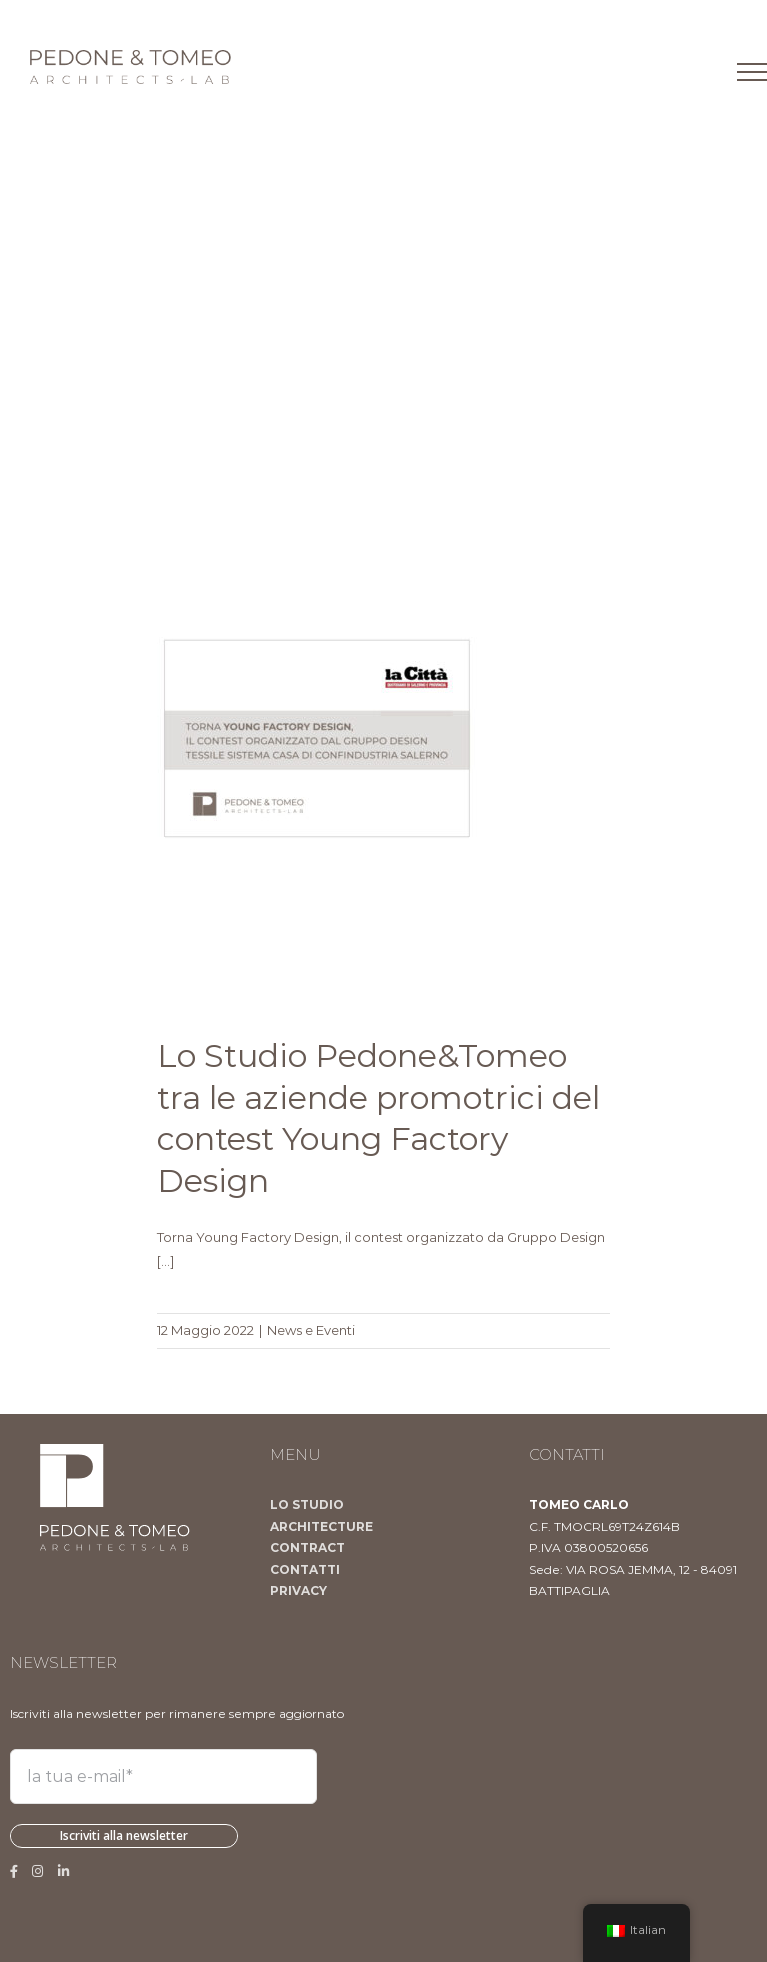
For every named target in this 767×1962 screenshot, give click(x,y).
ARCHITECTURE (321, 1526)
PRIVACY (298, 1590)
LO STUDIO (307, 1504)
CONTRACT (307, 1547)
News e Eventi (311, 1330)
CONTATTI (305, 1569)
